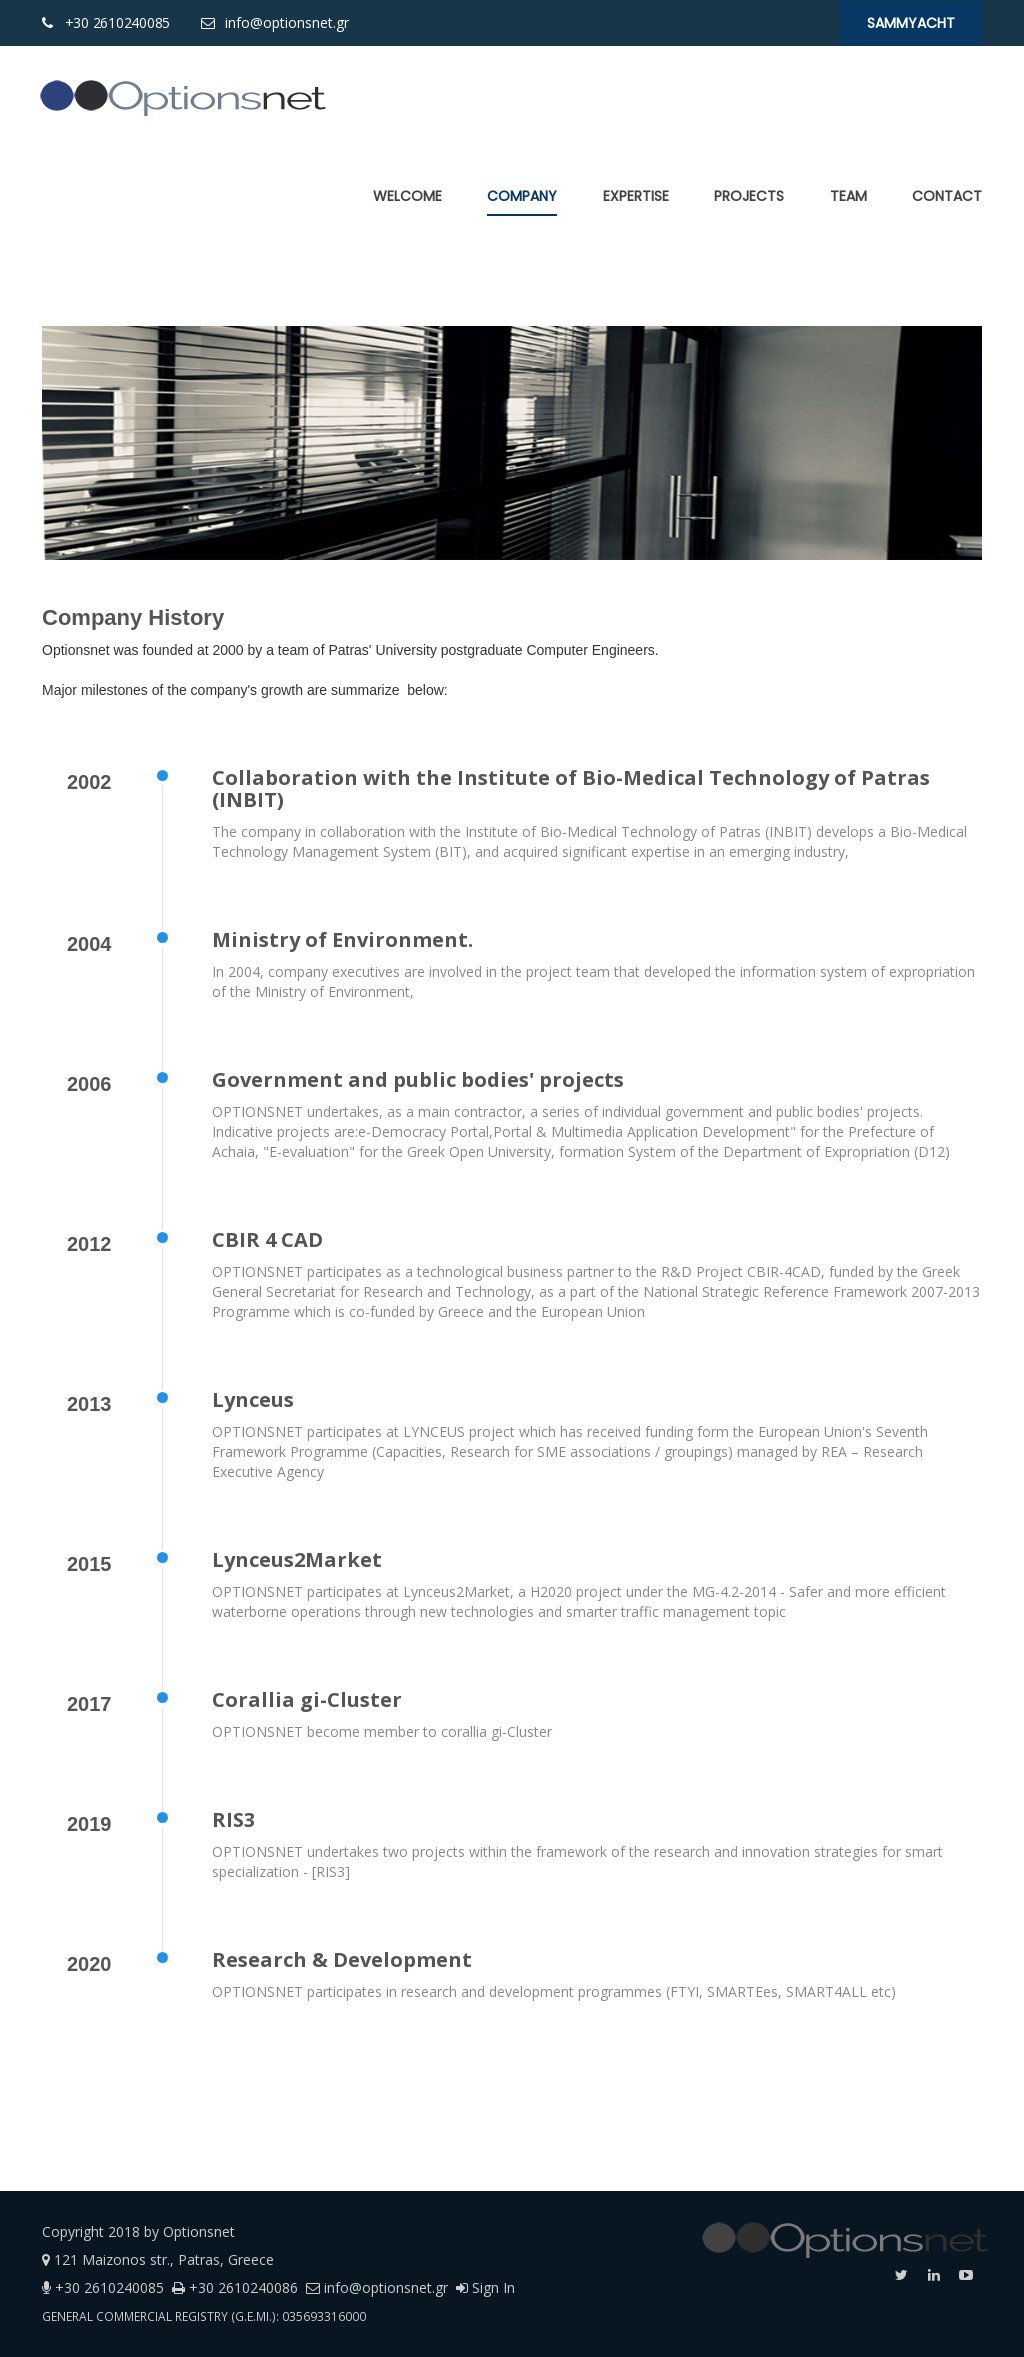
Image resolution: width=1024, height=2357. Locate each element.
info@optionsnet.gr (285, 22)
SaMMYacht (911, 23)
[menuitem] (407, 196)
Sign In (485, 2287)
